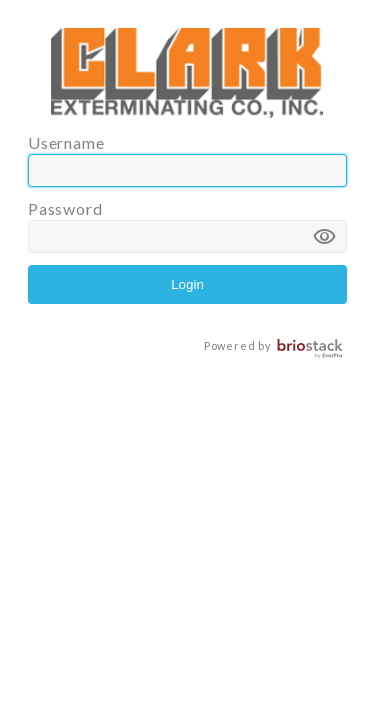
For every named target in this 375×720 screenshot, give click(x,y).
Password (187, 226)
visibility (325, 237)
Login (187, 284)
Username (187, 160)
